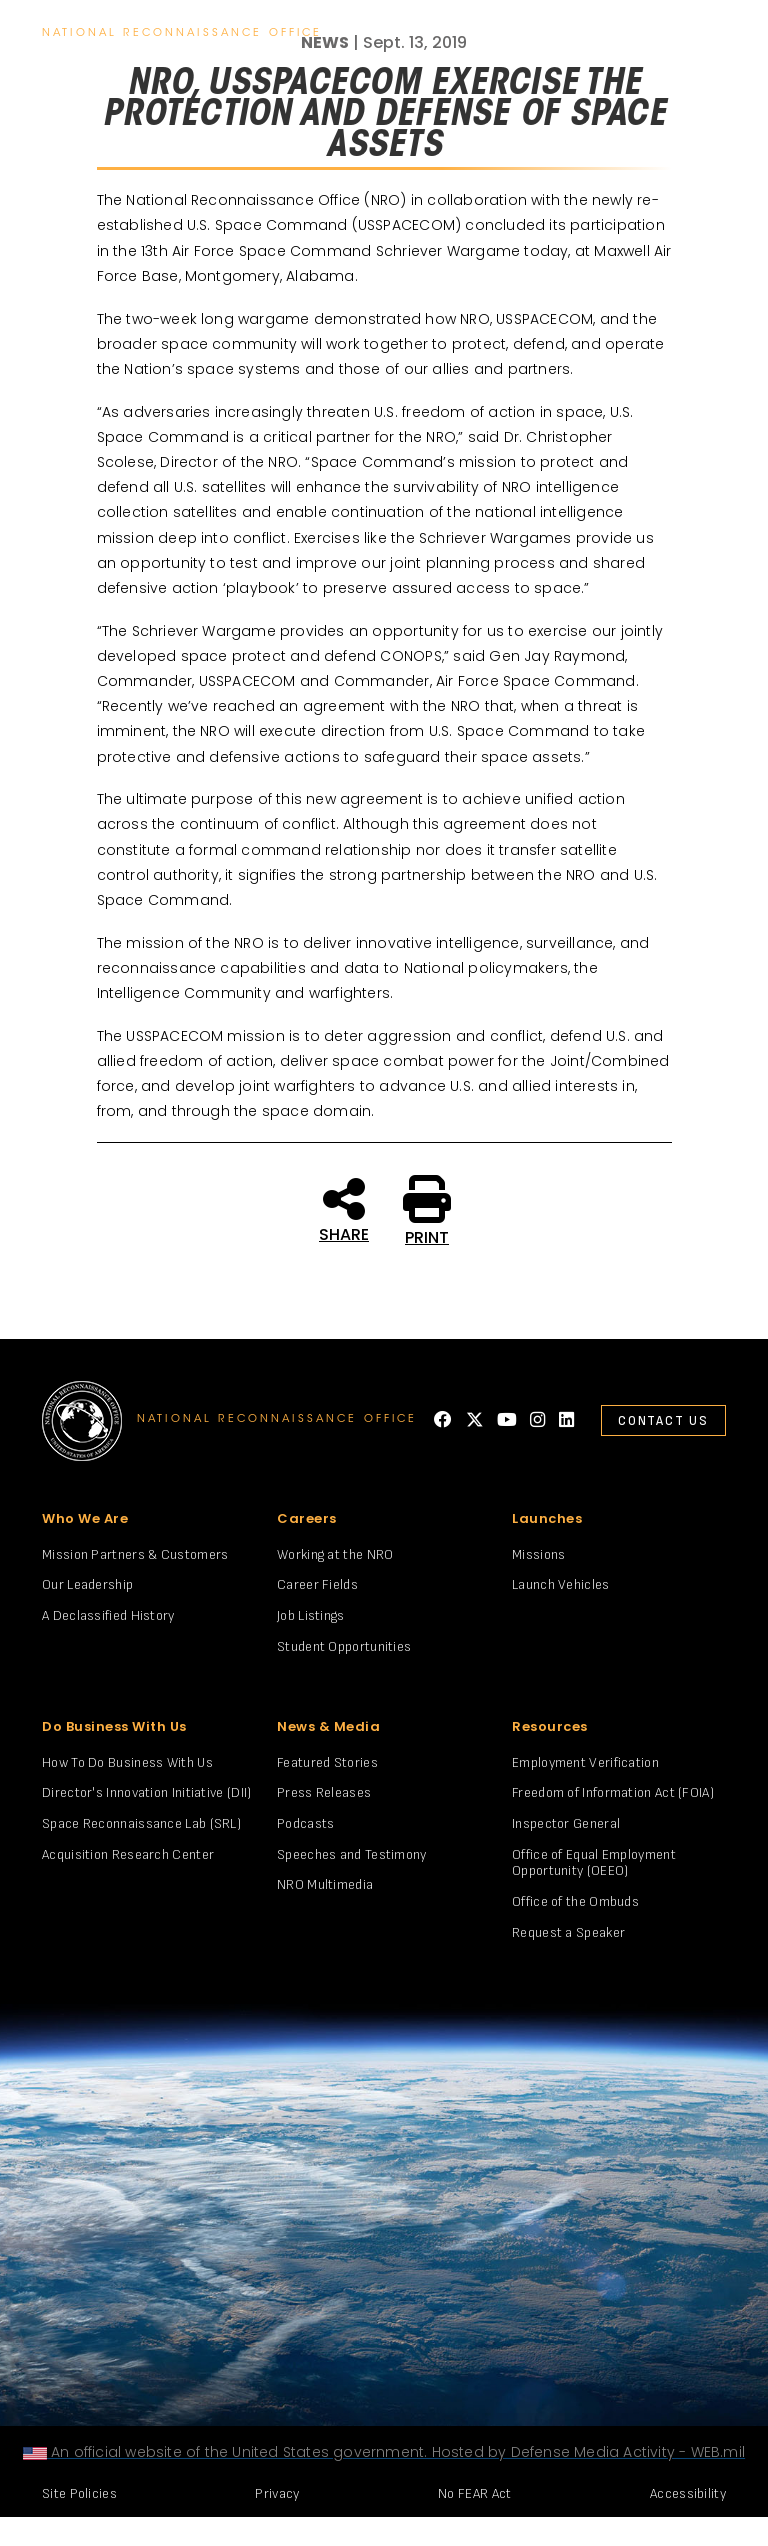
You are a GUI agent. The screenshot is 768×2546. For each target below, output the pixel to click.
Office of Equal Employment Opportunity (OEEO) (594, 1863)
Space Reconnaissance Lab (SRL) (141, 1823)
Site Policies (79, 2493)
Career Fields (317, 1584)
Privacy (277, 2493)
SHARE (344, 1209)
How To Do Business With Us (127, 1762)
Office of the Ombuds (575, 1901)
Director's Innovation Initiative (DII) (146, 1792)
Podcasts (305, 1823)
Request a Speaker (568, 1932)
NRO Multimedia (325, 1884)
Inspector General (566, 1823)
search (661, 34)
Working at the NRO (335, 1554)
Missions (538, 1554)
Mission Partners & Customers (135, 1554)
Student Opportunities (344, 1646)
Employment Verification (585, 1762)
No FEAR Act (474, 2493)
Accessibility (688, 2493)
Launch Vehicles (561, 1584)
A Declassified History (108, 1615)
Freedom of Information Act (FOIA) (613, 1792)
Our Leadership (87, 1584)
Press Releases (324, 1792)
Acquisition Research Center (128, 1854)
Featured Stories (327, 1762)
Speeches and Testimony (352, 1854)
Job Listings (311, 1615)
